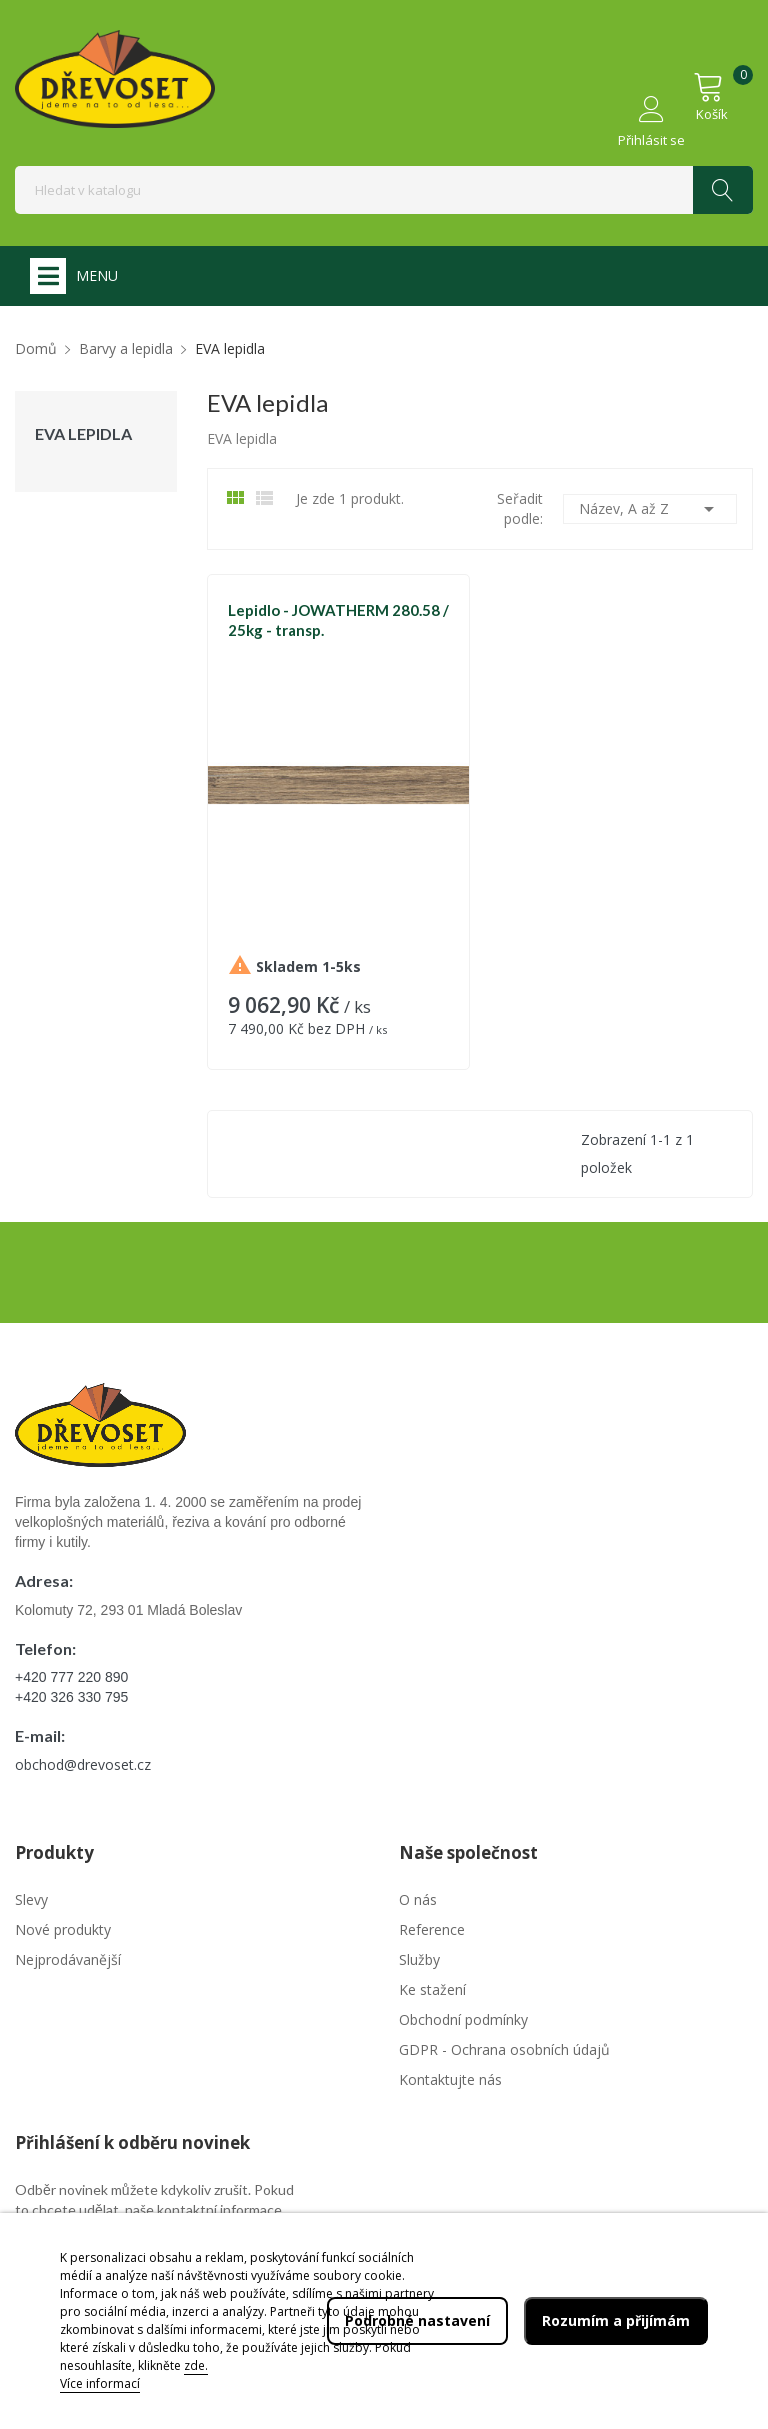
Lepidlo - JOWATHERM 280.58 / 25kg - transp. (338, 620)
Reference (432, 1929)
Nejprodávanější (68, 1959)
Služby (419, 1959)
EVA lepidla (83, 434)
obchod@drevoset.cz (83, 1764)
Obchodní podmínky (463, 2019)
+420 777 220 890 (71, 1677)
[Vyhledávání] (384, 190)
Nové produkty (63, 1929)
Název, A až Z (650, 509)
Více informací (100, 2383)
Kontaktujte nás (450, 2079)
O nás (418, 1899)
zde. (196, 2365)
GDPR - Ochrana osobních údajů (504, 2049)
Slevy (31, 1899)
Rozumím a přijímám (616, 2320)
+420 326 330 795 (71, 1697)
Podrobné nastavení (417, 2320)
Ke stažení (432, 1989)
